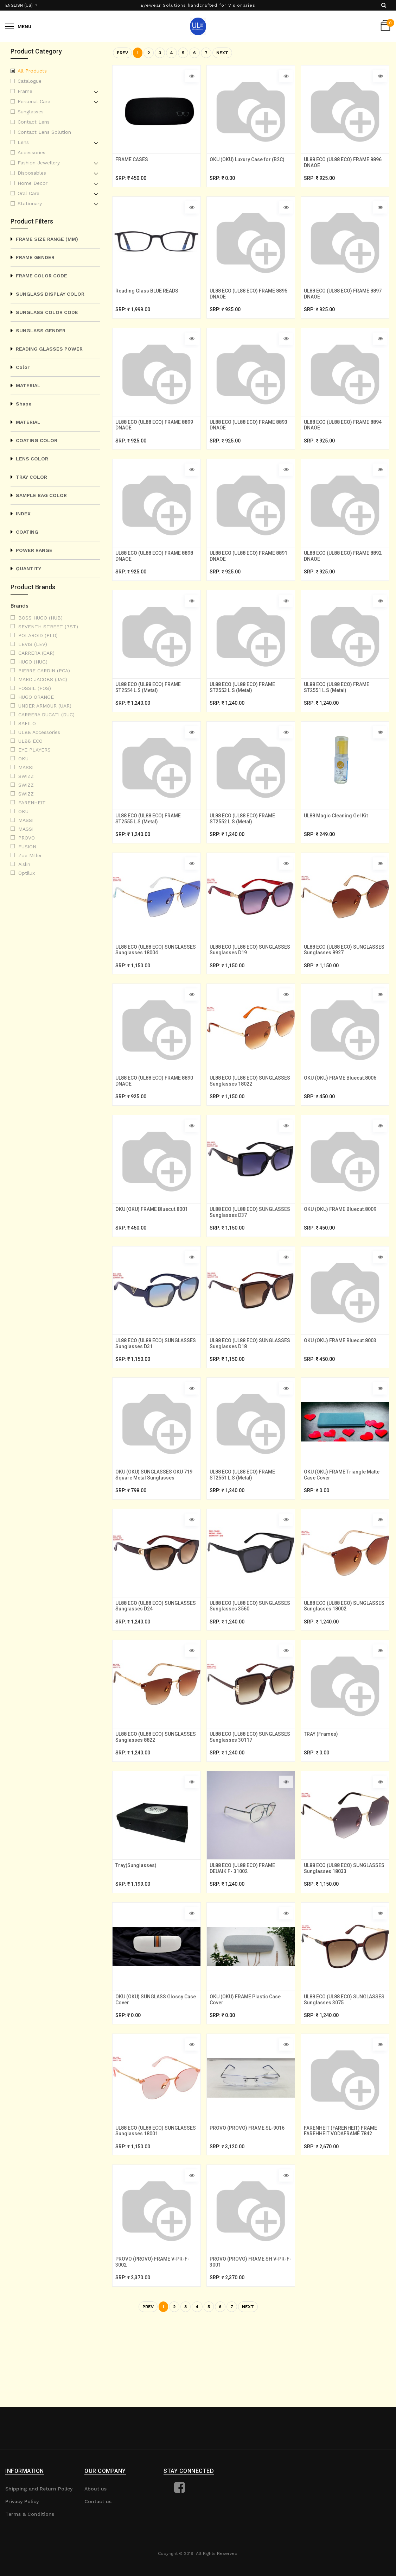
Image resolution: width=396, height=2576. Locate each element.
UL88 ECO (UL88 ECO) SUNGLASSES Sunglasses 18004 (155, 982)
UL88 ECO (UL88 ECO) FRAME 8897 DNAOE (339, 301)
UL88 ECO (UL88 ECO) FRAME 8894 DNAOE (339, 437)
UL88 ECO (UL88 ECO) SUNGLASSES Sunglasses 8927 (342, 982)
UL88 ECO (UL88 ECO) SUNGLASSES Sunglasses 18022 (249, 1118)
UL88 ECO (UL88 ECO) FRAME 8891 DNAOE (244, 573)
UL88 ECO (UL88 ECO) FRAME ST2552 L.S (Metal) (244, 846)
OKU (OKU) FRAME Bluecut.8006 (342, 1115)
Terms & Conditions (29, 2514)
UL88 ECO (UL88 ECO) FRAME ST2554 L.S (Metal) (150, 709)
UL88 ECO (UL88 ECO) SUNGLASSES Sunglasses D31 (152, 1390)
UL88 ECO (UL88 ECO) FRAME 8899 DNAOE (150, 437)
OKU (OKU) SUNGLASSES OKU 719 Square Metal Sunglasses (156, 1526)
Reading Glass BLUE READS (149, 298)
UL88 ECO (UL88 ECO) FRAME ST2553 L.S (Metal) (244, 709)
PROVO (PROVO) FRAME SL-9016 (249, 2204)
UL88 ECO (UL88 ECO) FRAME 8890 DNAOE (150, 1118)
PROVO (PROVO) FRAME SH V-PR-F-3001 (250, 2343)
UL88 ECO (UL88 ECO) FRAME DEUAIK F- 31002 (244, 1935)
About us (95, 2489)
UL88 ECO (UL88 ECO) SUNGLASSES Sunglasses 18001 (155, 2207)
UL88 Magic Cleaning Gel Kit (338, 843)
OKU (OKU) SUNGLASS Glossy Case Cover (152, 2071)
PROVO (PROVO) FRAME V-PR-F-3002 (155, 2343)
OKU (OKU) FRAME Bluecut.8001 (154, 1251)
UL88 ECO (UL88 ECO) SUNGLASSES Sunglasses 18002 (343, 1663)
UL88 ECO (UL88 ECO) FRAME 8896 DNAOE (339, 165)
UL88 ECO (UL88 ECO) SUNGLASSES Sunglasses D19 (247, 982)
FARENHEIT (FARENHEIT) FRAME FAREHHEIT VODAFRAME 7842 (342, 2207)
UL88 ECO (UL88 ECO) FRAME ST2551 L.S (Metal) (339, 709)
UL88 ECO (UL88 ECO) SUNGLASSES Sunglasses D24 (152, 1663)
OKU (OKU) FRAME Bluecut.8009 (342, 1251)
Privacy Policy (22, 2501)
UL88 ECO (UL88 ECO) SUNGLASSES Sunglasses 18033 (343, 1935)
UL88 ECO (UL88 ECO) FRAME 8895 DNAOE (244, 301)
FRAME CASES (134, 162)
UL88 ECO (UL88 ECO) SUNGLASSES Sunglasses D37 (247, 1254)
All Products (32, 71)
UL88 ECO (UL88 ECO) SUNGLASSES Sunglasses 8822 (154, 1798)
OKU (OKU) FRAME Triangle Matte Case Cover (344, 1526)
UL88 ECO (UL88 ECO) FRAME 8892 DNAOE (339, 573)
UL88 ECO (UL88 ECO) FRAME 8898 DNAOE (150, 573)
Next (222, 52)
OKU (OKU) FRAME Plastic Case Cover (247, 2071)
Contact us (97, 2501)
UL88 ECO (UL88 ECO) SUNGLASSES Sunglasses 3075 (342, 2071)
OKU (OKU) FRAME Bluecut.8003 (342, 1387)
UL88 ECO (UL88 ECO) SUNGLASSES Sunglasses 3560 (248, 1663)
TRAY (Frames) (323, 1795)
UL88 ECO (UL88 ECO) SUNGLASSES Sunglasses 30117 (249, 1798)
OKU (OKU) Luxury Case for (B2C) (249, 162)
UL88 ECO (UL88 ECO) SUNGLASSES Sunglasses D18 (247, 1390)
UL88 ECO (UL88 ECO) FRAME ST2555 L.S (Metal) (150, 846)
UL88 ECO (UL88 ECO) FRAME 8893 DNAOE (244, 437)
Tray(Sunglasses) (138, 1932)
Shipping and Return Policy (38, 2489)
